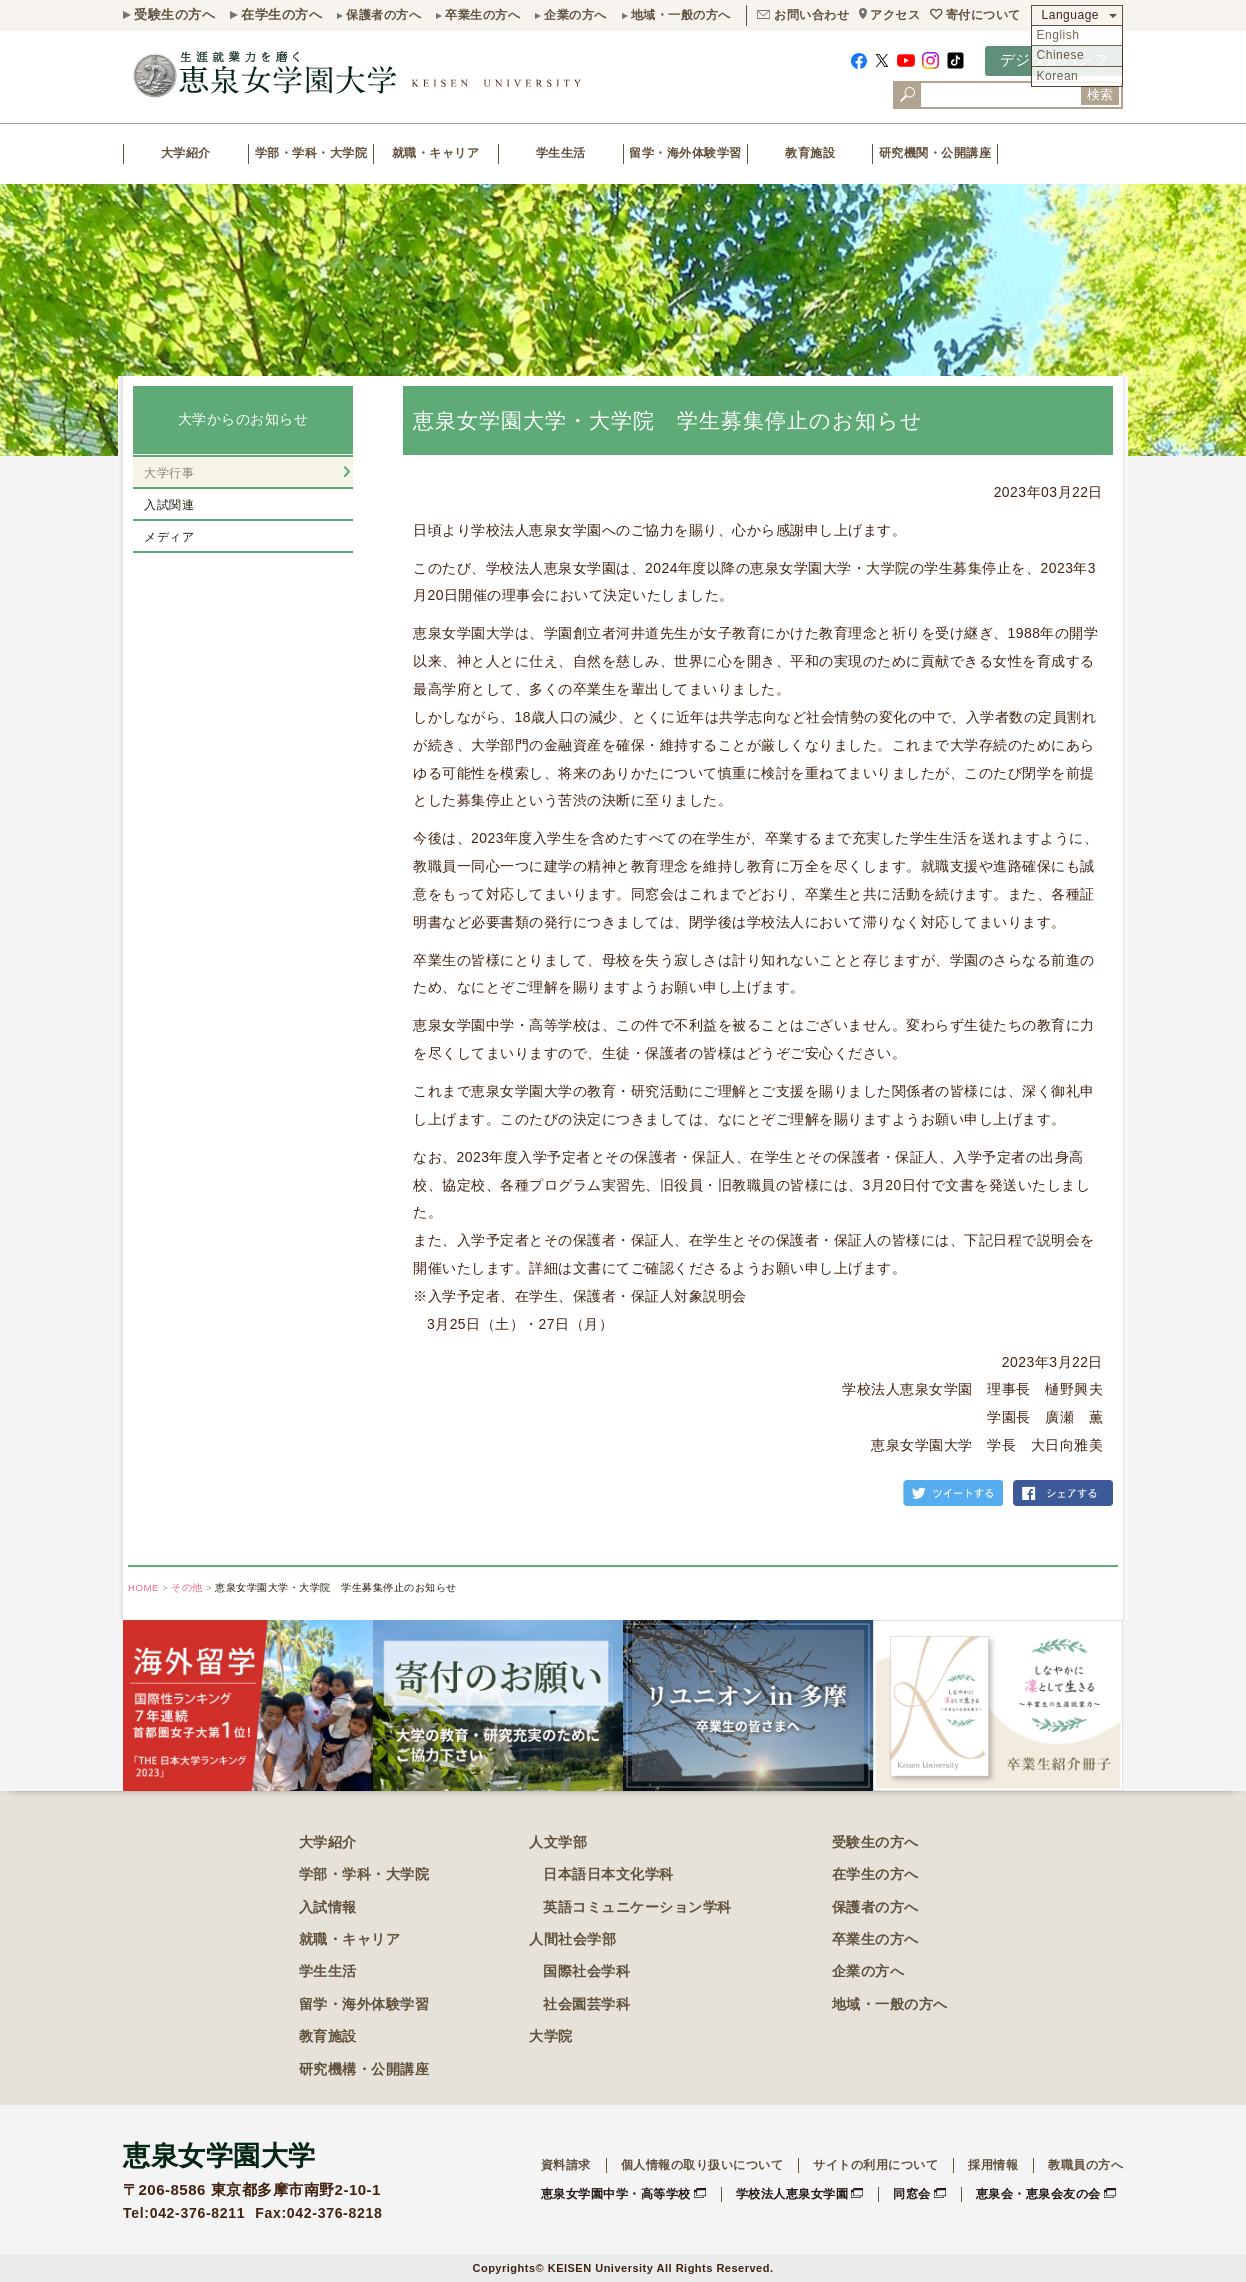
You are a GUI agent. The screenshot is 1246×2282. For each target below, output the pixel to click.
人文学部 (558, 1842)
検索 (1100, 94)
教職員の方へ (1085, 2165)
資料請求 (566, 2165)
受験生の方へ (174, 14)
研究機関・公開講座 (935, 153)
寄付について (983, 15)
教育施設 (810, 153)
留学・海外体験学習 (685, 153)
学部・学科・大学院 (311, 153)
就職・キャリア (436, 153)
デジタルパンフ (1054, 59)
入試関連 (169, 505)
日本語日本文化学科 (608, 1874)
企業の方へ (575, 15)
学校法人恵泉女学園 (792, 2194)
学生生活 (561, 153)
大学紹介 (186, 153)
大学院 (551, 2036)
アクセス (895, 15)
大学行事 (169, 473)
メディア (169, 537)
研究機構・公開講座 (364, 2069)
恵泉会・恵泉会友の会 (1038, 2194)
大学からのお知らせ (243, 419)
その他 (187, 1587)
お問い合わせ (811, 15)
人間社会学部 (572, 1939)
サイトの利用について (875, 2165)
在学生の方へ (281, 14)
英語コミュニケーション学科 (637, 1907)
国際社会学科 (586, 1971)
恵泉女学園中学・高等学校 (616, 2194)
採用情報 (993, 2165)
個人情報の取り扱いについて (702, 2165)
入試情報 (328, 1907)
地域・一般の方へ (681, 15)
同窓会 (912, 2194)
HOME (143, 1587)
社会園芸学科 (586, 2004)
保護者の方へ (383, 15)
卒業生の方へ (482, 15)
